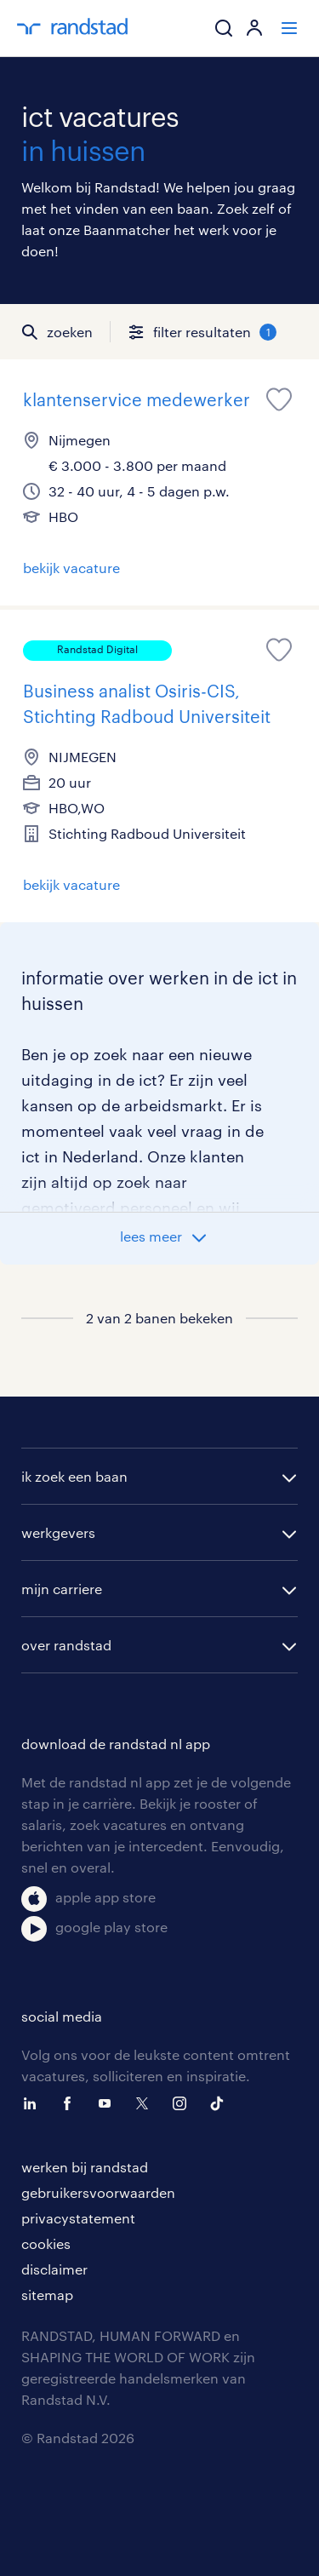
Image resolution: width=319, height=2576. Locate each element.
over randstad (66, 1645)
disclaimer (54, 2269)
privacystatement (78, 2218)
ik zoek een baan (74, 1476)
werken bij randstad (84, 2167)
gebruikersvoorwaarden (98, 2192)
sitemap (47, 2294)
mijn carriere (61, 1589)
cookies (46, 2243)
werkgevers (58, 1532)
